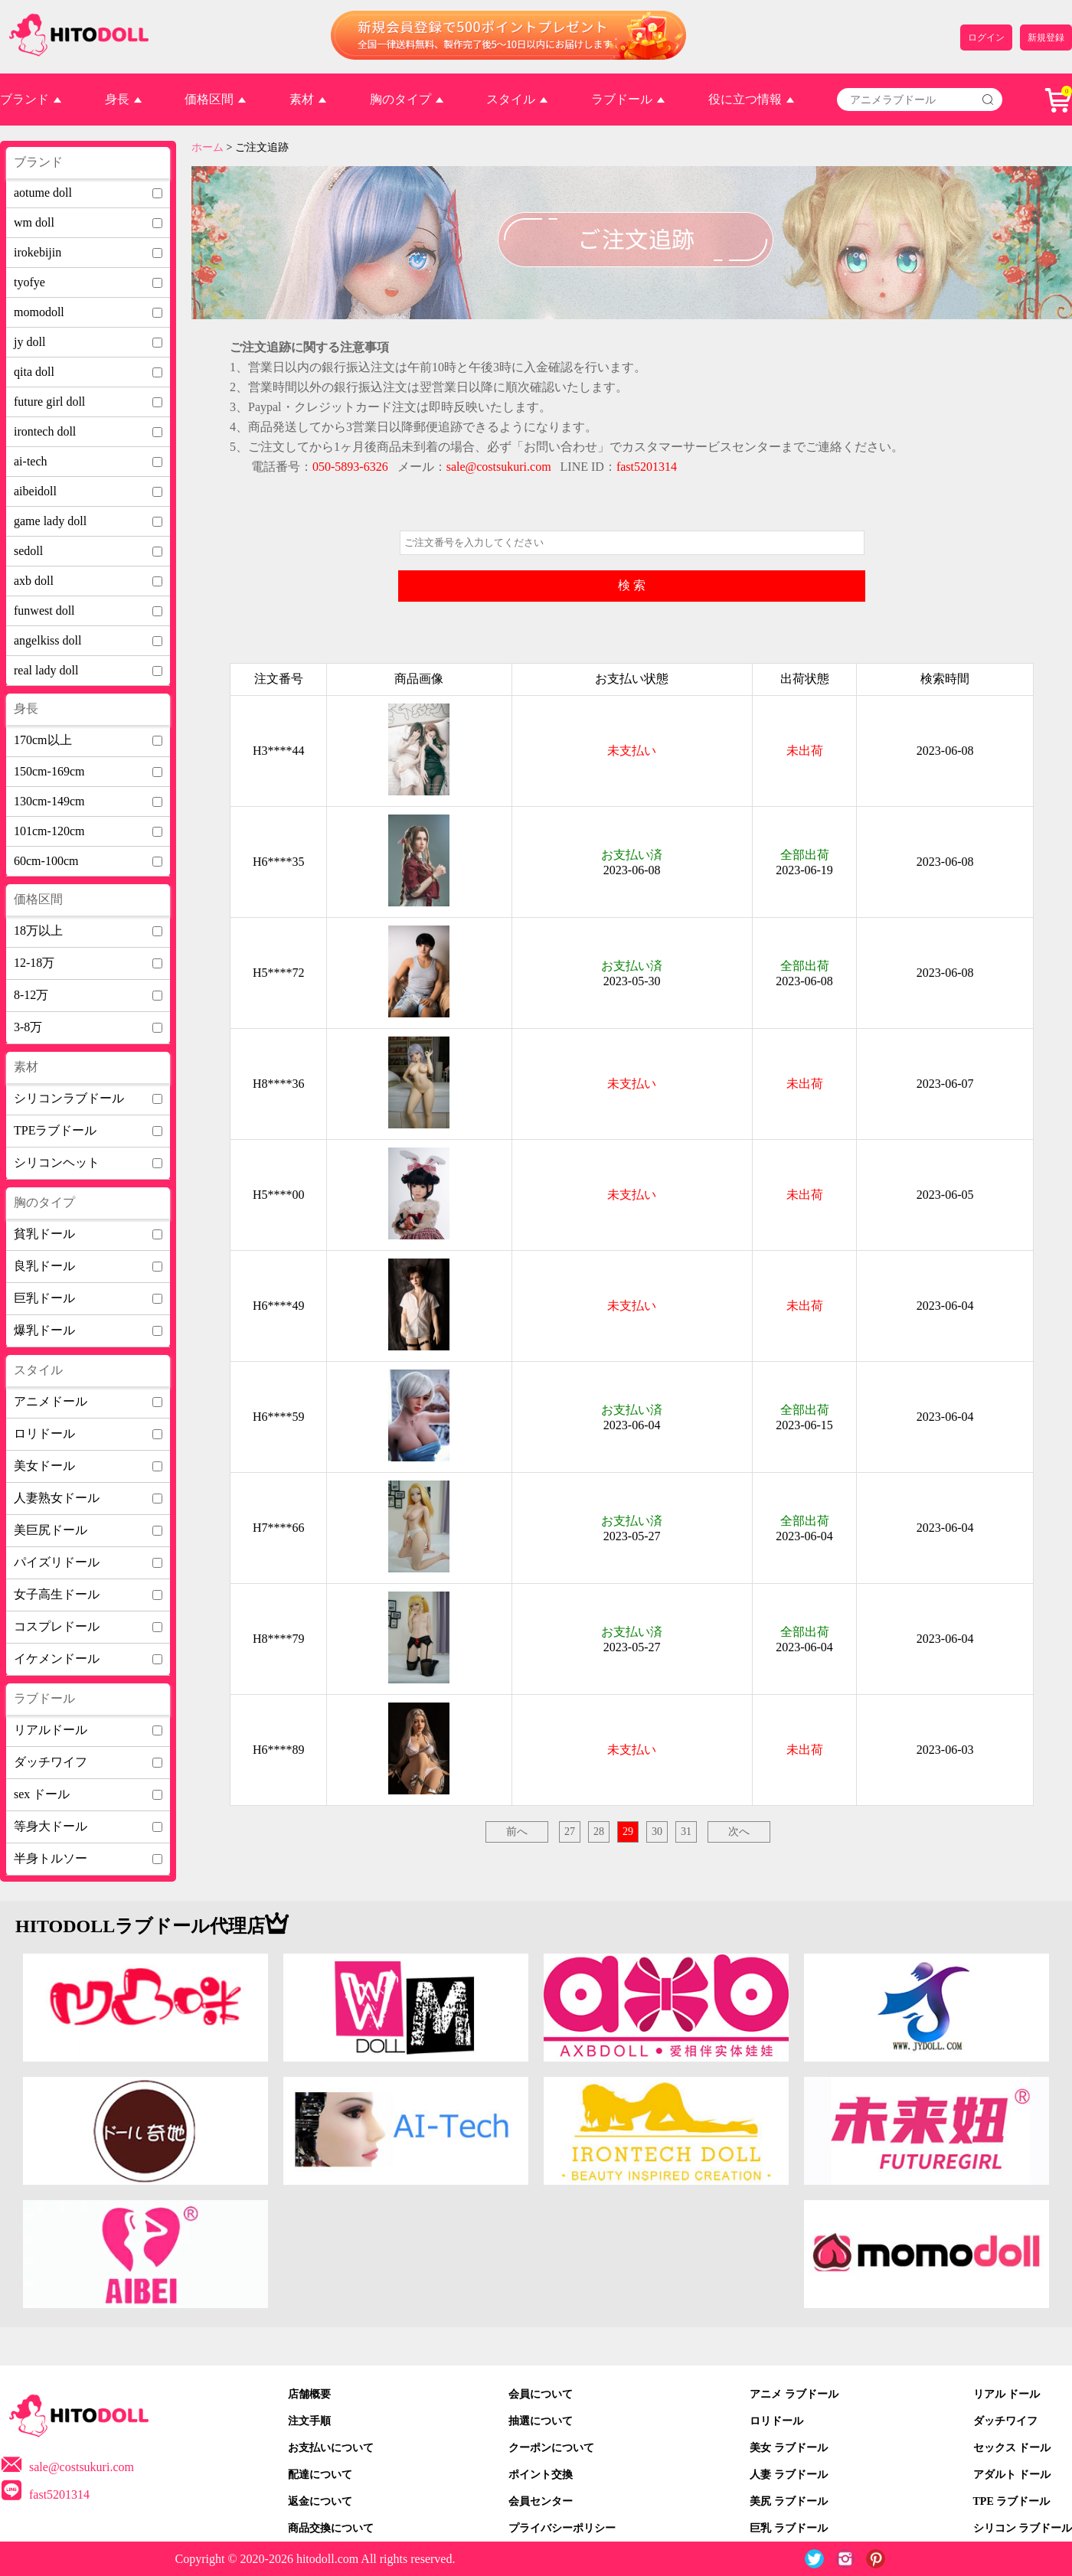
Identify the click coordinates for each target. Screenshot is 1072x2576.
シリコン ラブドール (1023, 2528)
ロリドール (776, 2421)
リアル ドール (1007, 2394)
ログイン (986, 37)
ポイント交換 (540, 2474)
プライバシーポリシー (562, 2528)
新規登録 (1046, 37)
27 (569, 1831)
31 (686, 1831)
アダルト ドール (1012, 2474)
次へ (739, 1831)
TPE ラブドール (1012, 2501)
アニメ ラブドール (794, 2394)
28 (598, 1831)
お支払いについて (331, 2448)
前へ (517, 1831)
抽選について (540, 2421)
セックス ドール (1012, 2448)
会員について (540, 2394)
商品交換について (331, 2528)
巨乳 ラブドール (789, 2528)
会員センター (540, 2501)
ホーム (207, 147)
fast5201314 (59, 2494)
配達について (320, 2474)
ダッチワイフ (1005, 2421)
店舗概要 (309, 2394)
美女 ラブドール (789, 2448)
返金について (320, 2501)
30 (657, 1831)
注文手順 (309, 2421)
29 (628, 1831)
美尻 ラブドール (789, 2501)
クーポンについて (551, 2448)
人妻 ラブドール (789, 2474)
